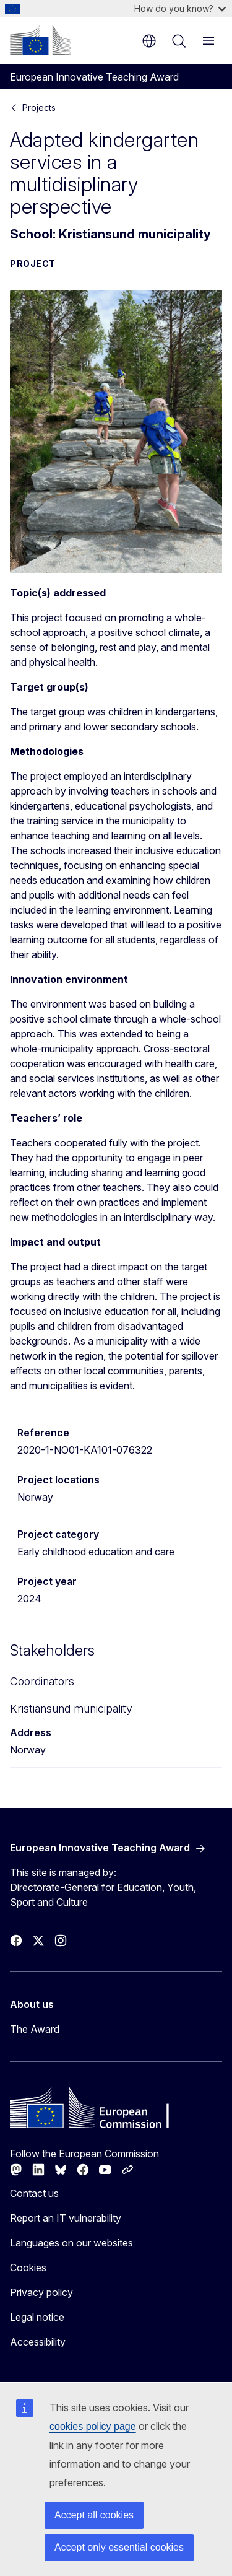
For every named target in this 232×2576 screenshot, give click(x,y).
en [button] (149, 40)
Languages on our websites (71, 2243)
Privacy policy (41, 2292)
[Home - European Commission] (40, 40)
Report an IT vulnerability (65, 2218)
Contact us (34, 2193)
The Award (34, 2029)
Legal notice (37, 2317)
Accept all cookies (94, 2515)
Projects (39, 107)
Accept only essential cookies (119, 2547)
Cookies (28, 2267)
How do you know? (180, 8)
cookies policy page (92, 2426)
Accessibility (38, 2342)
